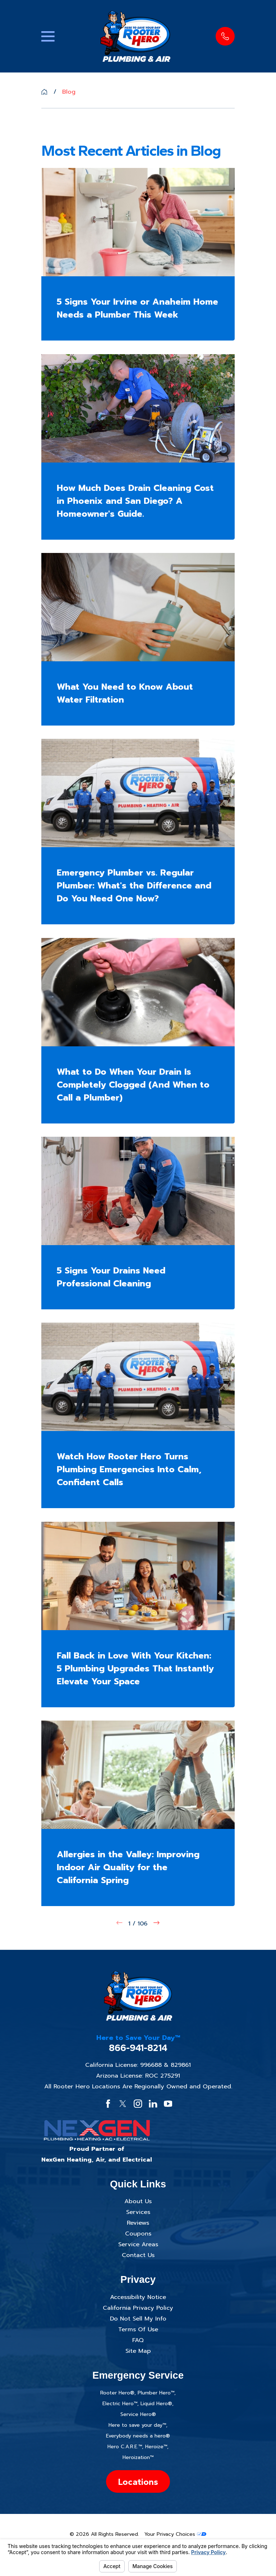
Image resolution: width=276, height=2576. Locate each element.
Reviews (138, 2222)
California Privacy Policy (138, 2307)
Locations (138, 2481)
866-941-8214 (138, 2047)
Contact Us (138, 2255)
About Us (138, 2201)
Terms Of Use (138, 2329)
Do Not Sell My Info (138, 2318)
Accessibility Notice (138, 2297)
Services (138, 2211)
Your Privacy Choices (175, 2534)
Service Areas (138, 2244)
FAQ (138, 2340)
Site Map (138, 2350)
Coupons (138, 2233)
